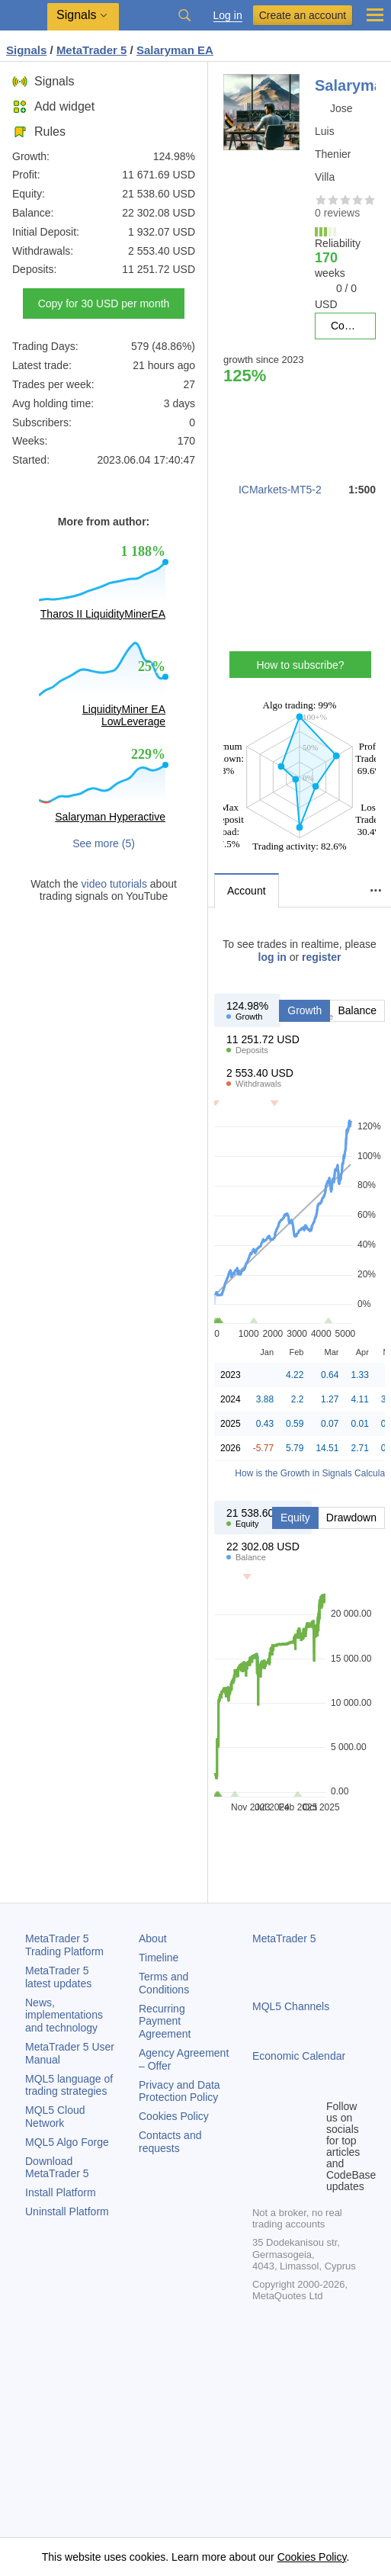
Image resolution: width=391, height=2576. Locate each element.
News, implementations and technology (64, 2015)
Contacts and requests (170, 2141)
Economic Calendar (298, 2056)
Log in (227, 15)
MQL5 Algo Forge (67, 2142)
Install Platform (60, 2192)
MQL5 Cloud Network (55, 2116)
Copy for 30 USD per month (104, 303)
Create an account (302, 15)
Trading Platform (64, 1945)
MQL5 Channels (290, 2006)
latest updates (58, 1977)
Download (57, 2167)
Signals (43, 81)
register (321, 957)
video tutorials (114, 884)
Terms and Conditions (164, 1983)
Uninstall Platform (67, 2211)
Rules (39, 131)
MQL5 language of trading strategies (69, 2085)
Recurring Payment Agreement (165, 2022)
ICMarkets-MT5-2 (280, 489)
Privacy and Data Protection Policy (179, 2091)
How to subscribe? (300, 665)
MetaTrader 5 (284, 1938)
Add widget (53, 106)
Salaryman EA (174, 49)
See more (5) (103, 843)
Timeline (158, 1957)
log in (272, 957)
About (153, 1938)
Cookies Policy (174, 2116)
